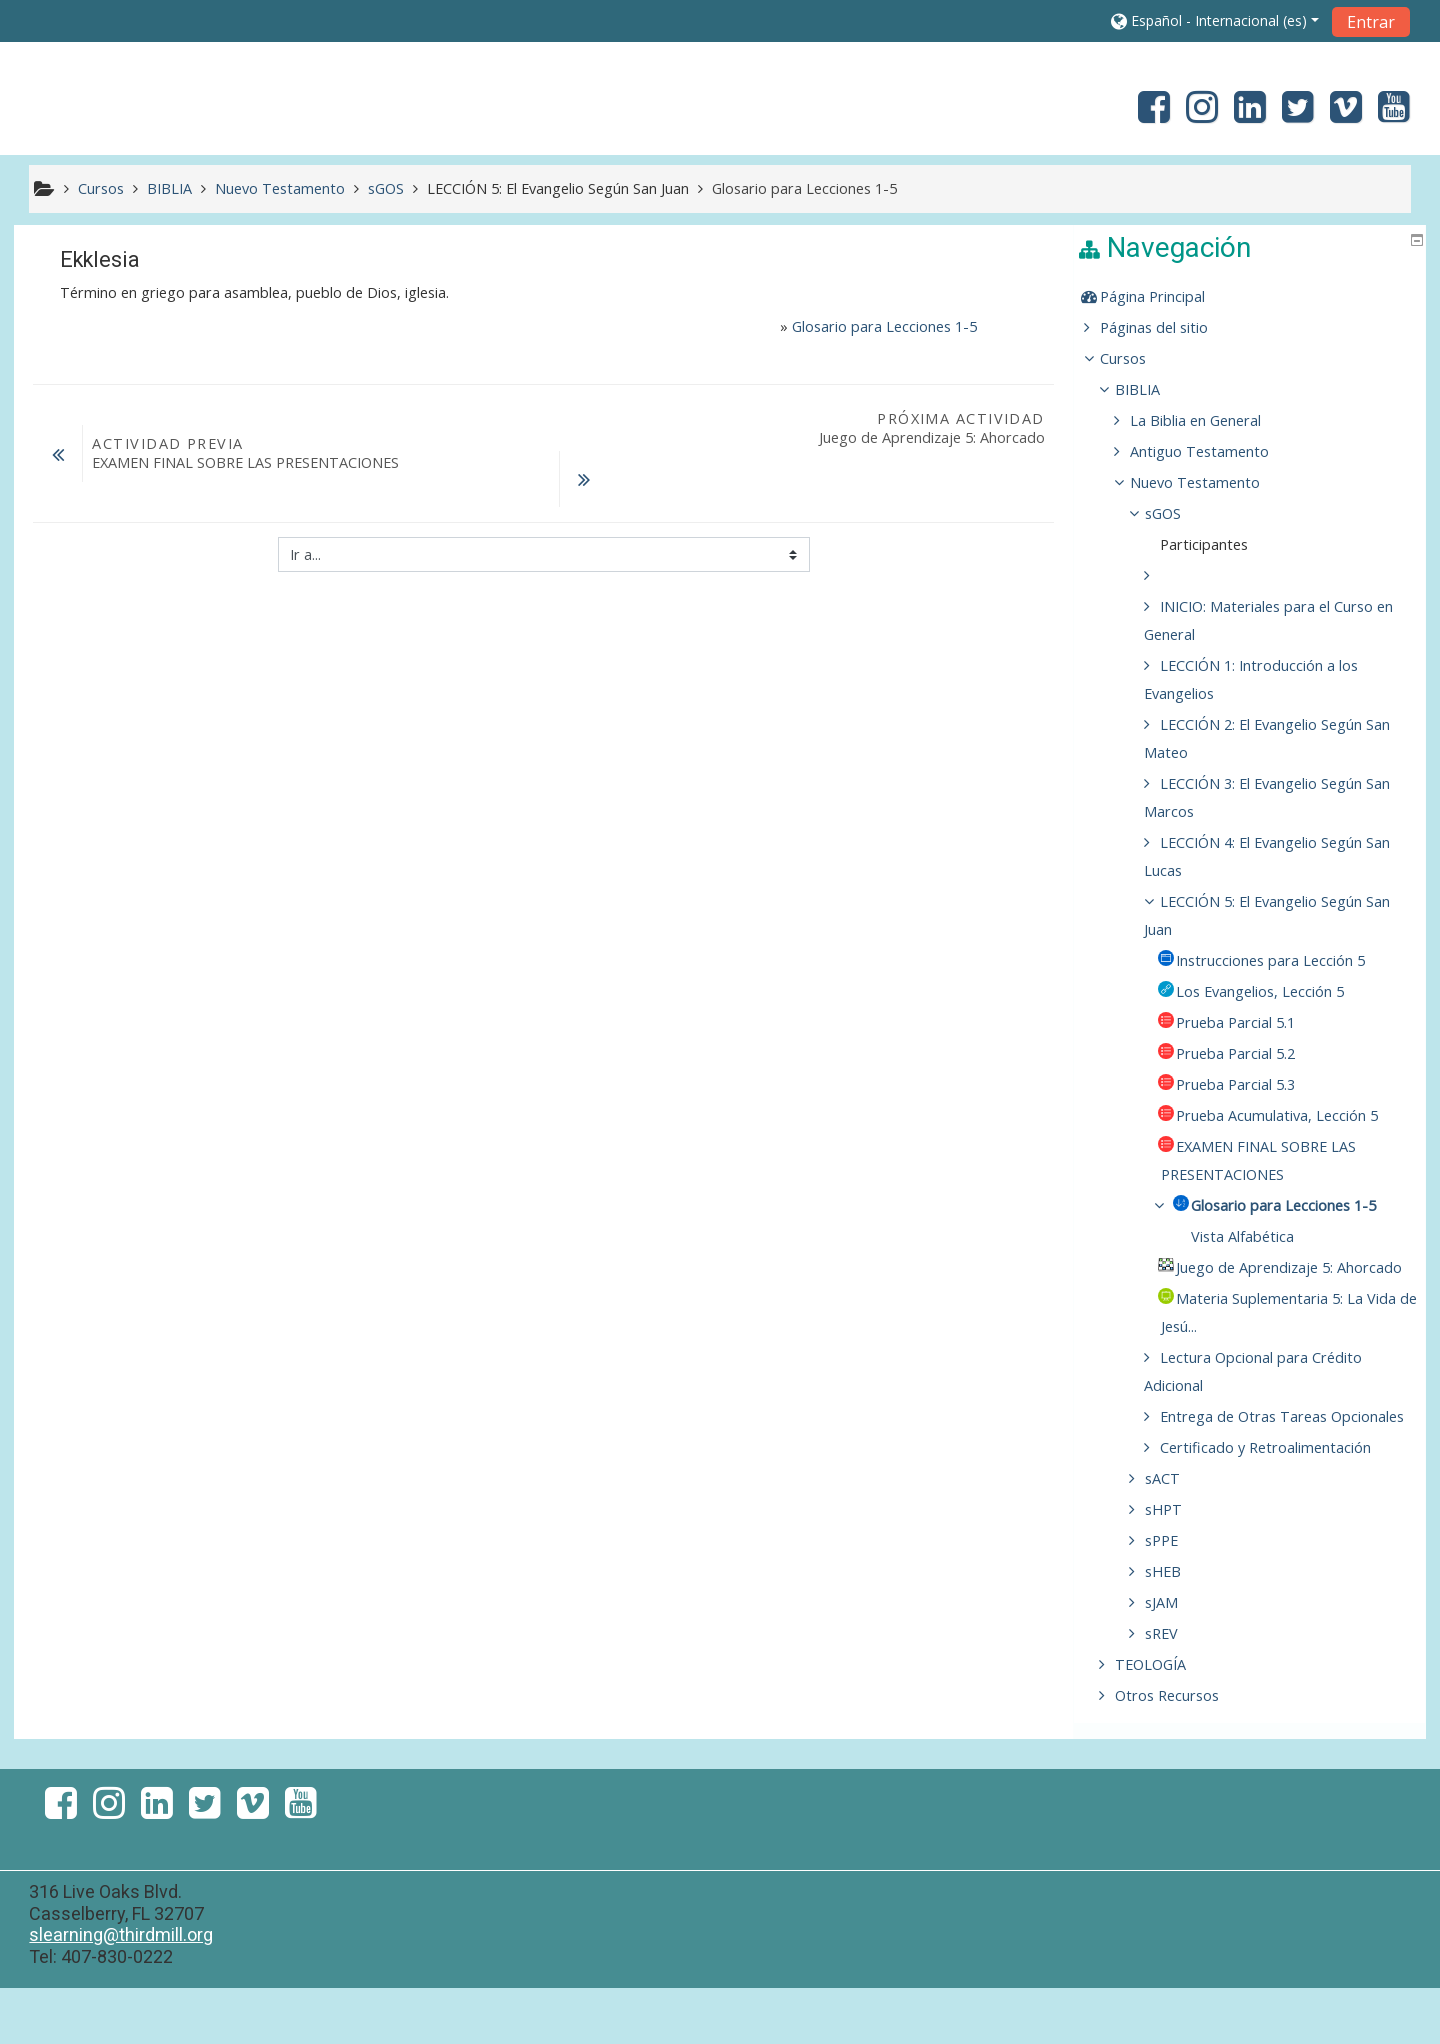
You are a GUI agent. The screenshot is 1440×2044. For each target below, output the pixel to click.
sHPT (1177, 1565)
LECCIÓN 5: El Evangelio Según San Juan (558, 188)
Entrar (1371, 22)
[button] (1215, 20)
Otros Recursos (1181, 1751)
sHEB (1177, 1627)
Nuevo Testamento (1209, 482)
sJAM (1175, 1658)
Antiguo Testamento (1213, 451)
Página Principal (1166, 296)
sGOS (1177, 513)
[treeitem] (1252, 297)
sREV (1175, 1689)
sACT (1176, 1534)
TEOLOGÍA (1164, 1720)
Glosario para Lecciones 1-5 (884, 326)
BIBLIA (1151, 389)
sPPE (1175, 1596)
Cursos (1137, 358)
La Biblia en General (1209, 420)
